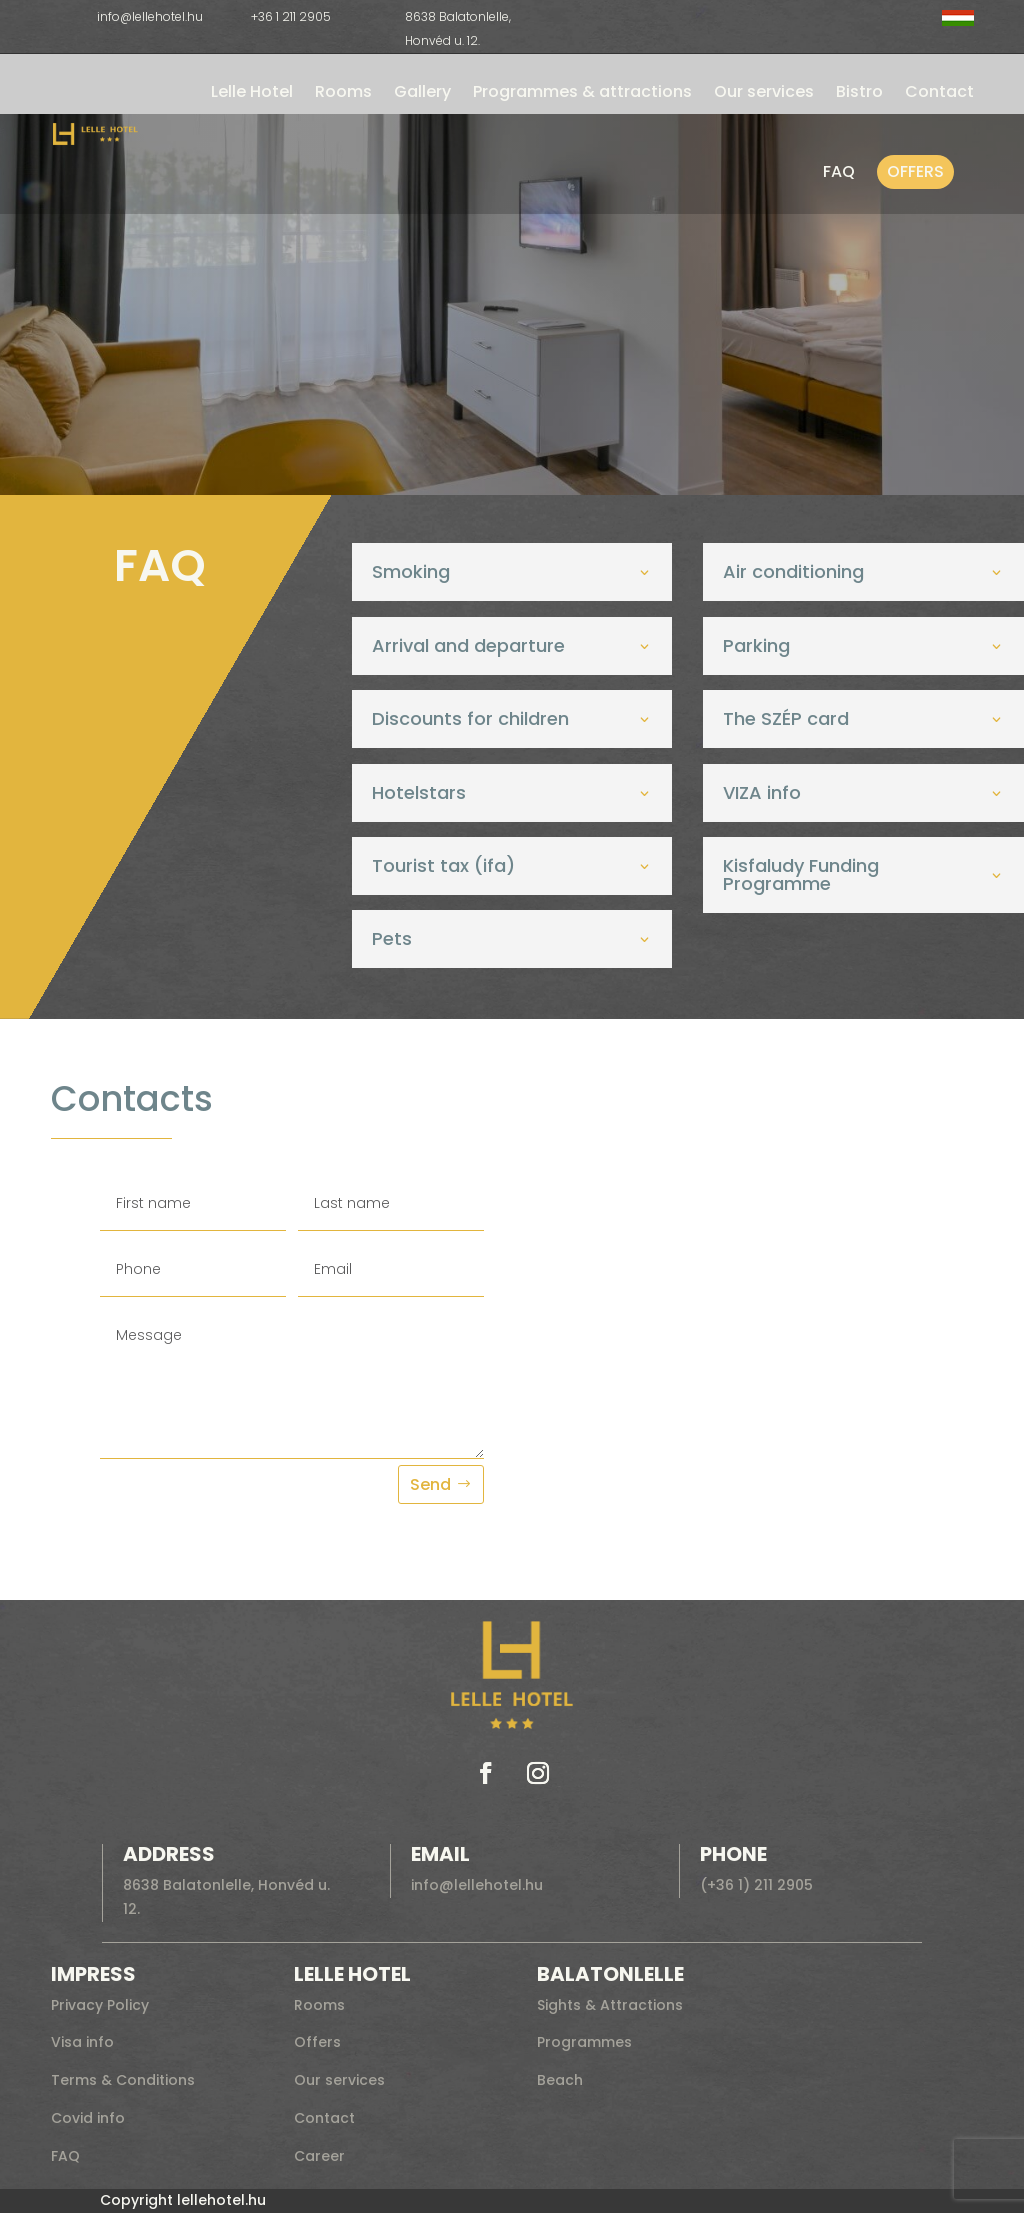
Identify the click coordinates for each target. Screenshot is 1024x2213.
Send (430, 1484)
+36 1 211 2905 (291, 16)
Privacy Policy (100, 2005)
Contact (939, 91)
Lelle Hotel (252, 91)
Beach (560, 2080)
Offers (915, 171)
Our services (764, 91)
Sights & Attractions (610, 2005)
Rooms (343, 91)
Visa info (82, 2042)
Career (319, 2156)
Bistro (859, 91)
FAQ (839, 171)
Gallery (422, 91)
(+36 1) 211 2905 (756, 1885)
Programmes (584, 2042)
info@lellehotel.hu (150, 16)
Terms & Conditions (123, 2080)
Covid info (88, 2118)
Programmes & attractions (582, 91)
